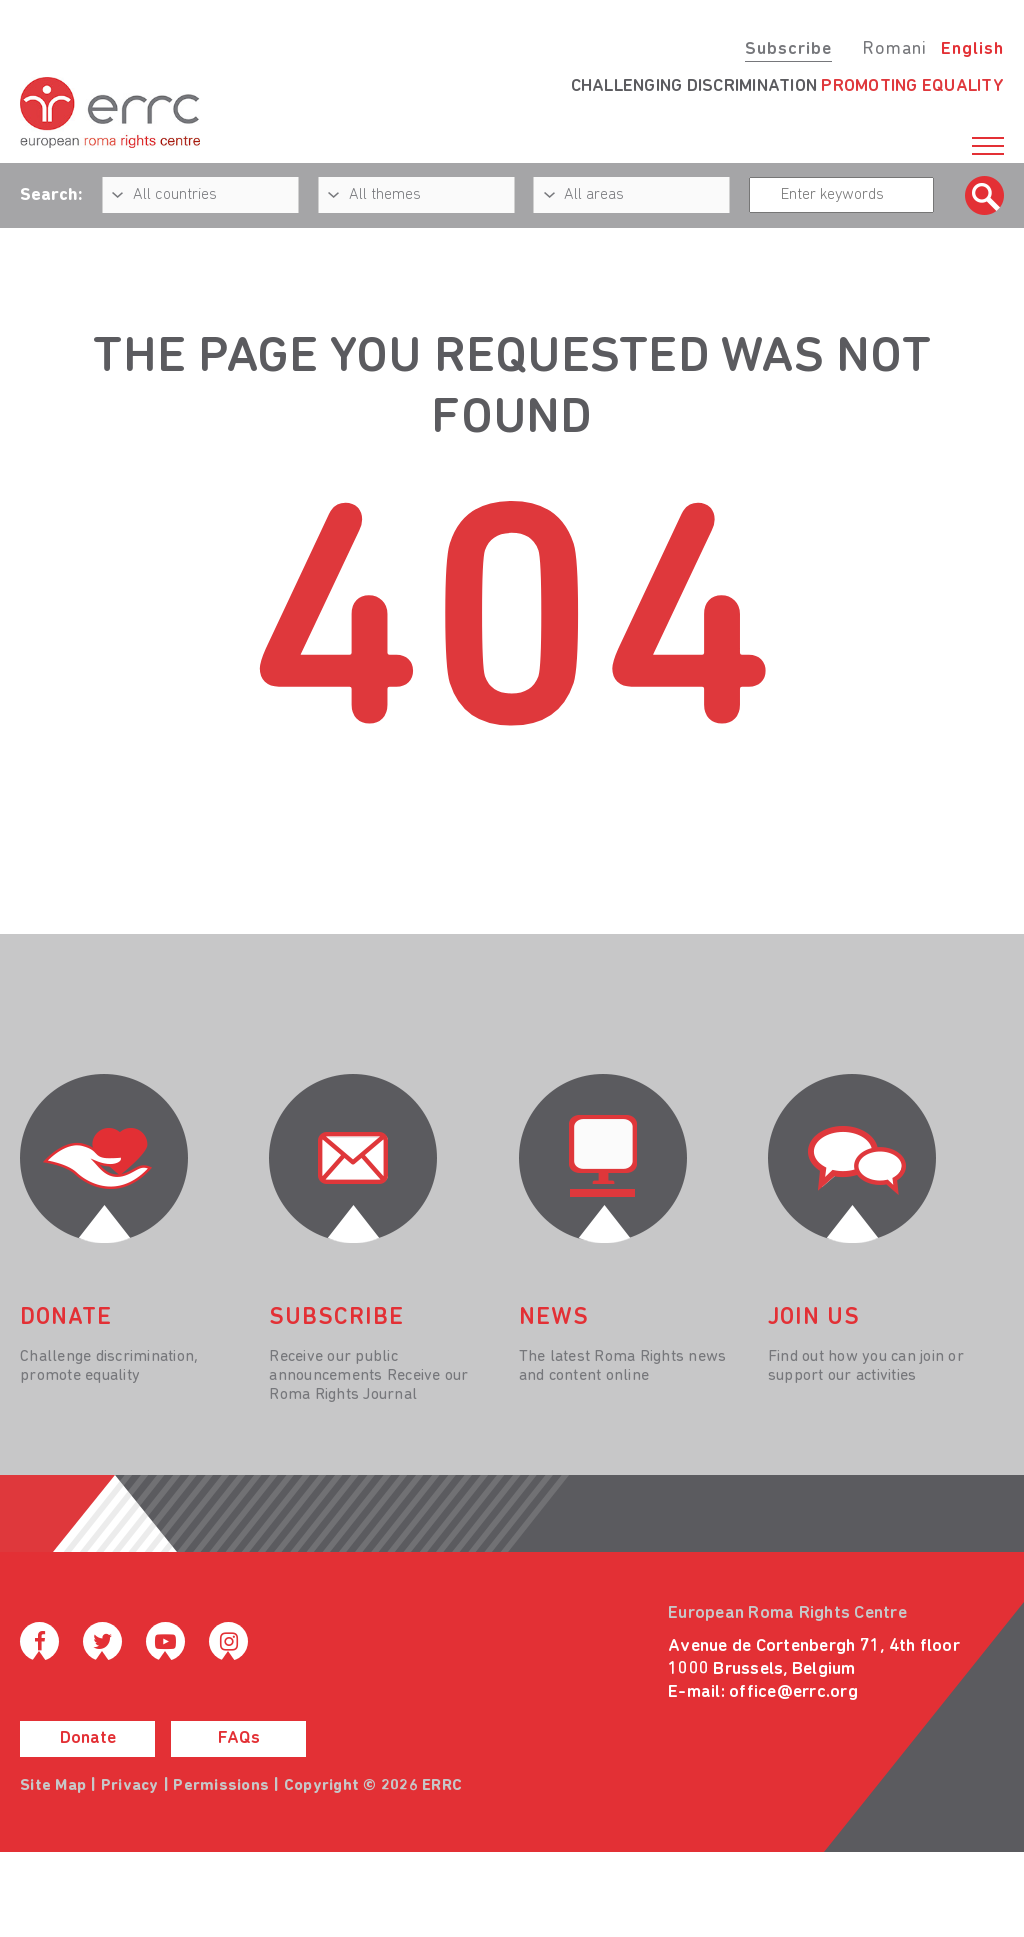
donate (66, 1318)
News (554, 1318)
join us (814, 1318)
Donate (88, 1738)
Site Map (53, 1786)
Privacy (130, 1786)
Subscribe (788, 49)
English (972, 49)
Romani (894, 49)
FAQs (239, 1738)
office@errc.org (793, 1692)
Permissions (221, 1786)
